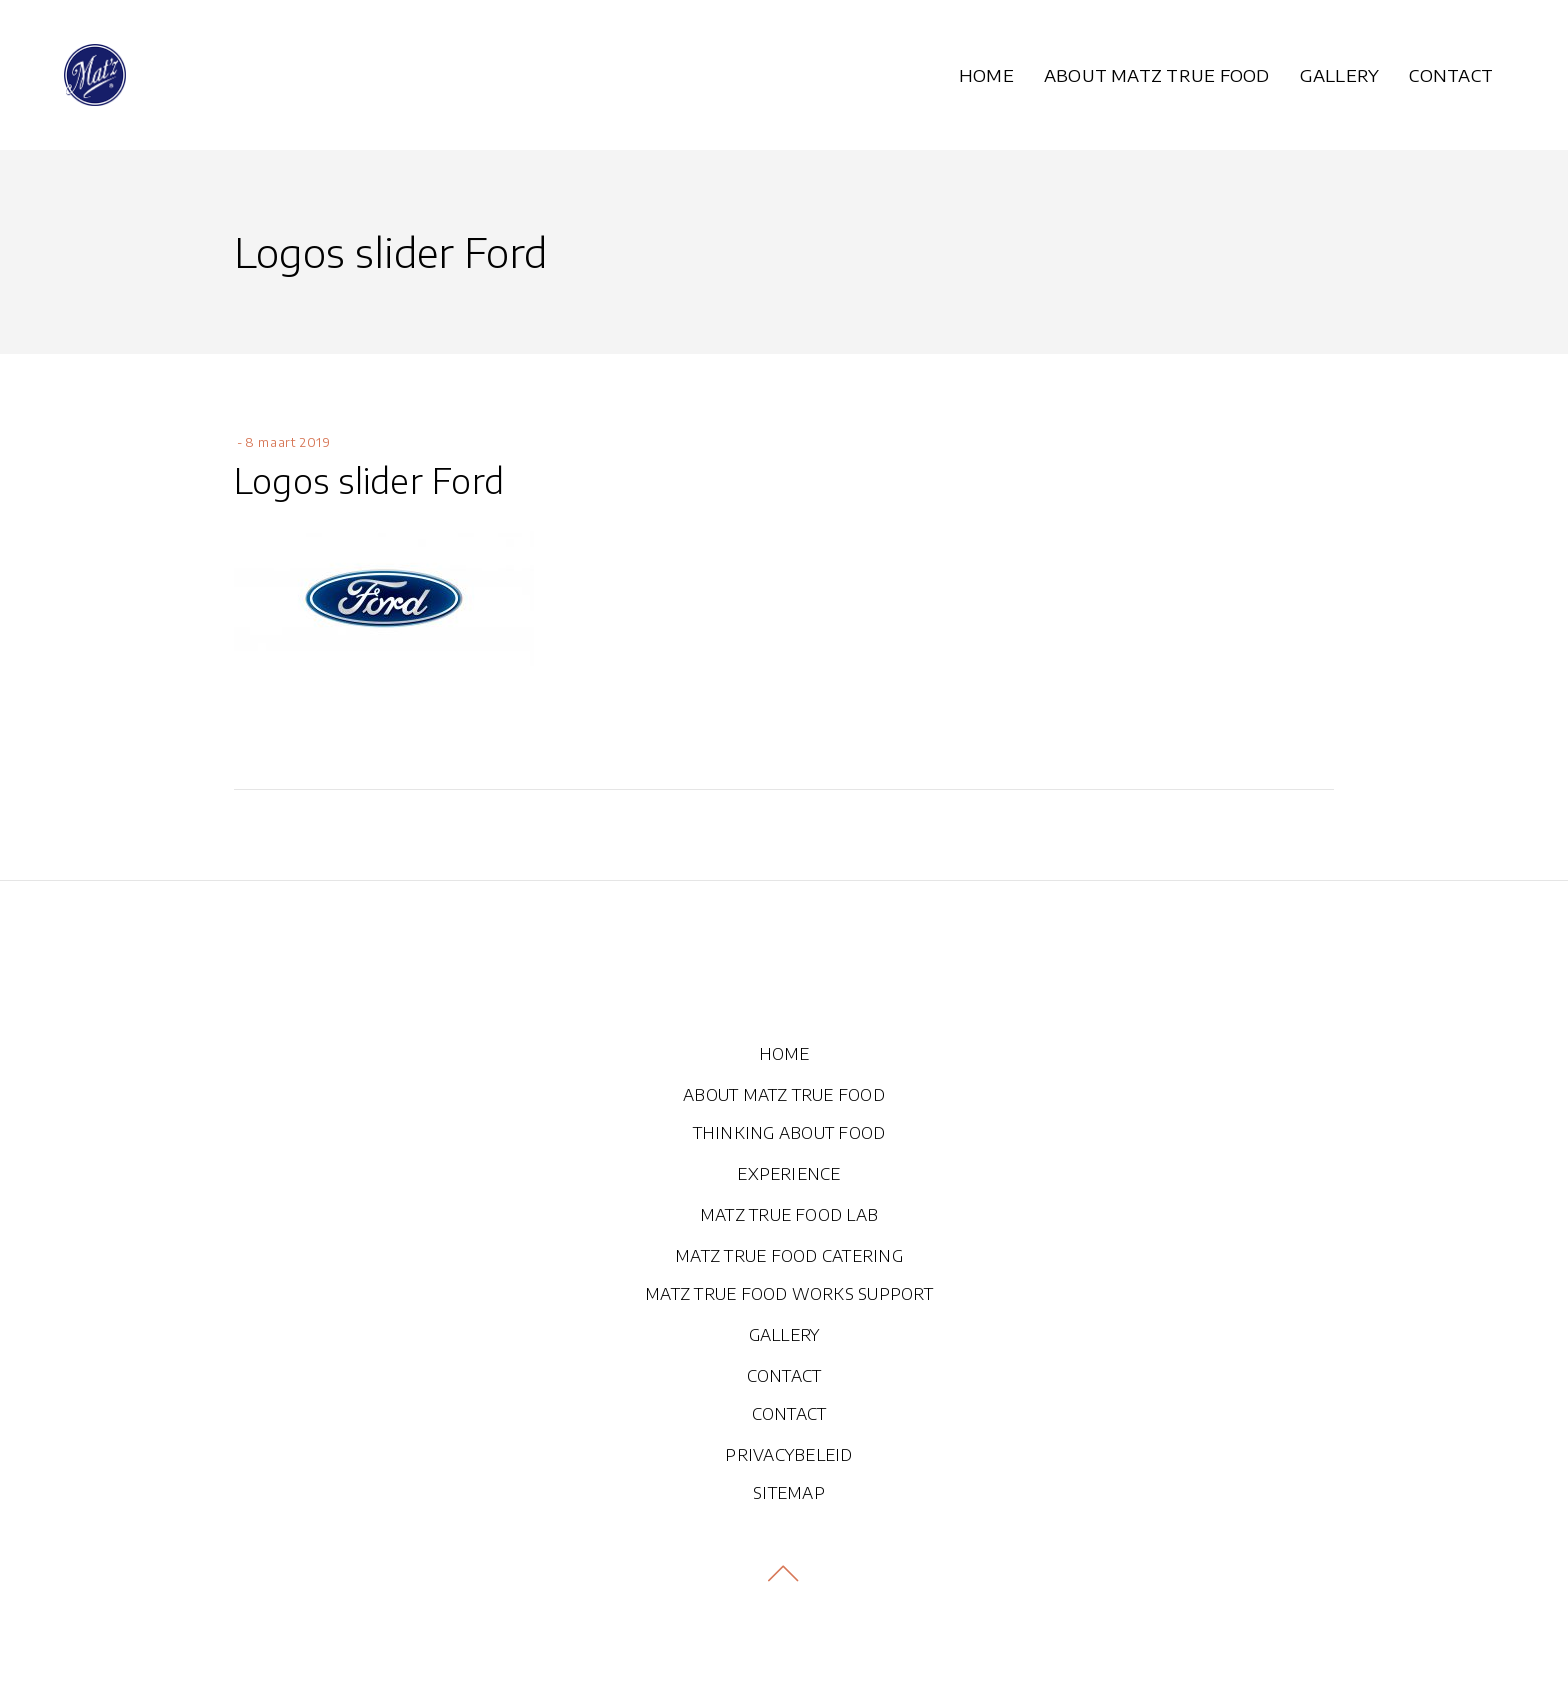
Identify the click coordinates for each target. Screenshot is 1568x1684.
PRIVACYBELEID (788, 1455)
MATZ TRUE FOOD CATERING (789, 1256)
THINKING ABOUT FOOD (789, 1133)
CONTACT (784, 1376)
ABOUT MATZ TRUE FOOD (784, 1095)
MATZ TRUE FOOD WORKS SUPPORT (789, 1294)
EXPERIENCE (788, 1174)
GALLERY (784, 1335)
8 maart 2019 (287, 442)
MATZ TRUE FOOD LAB (789, 1215)
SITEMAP (789, 1493)
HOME (784, 1054)
